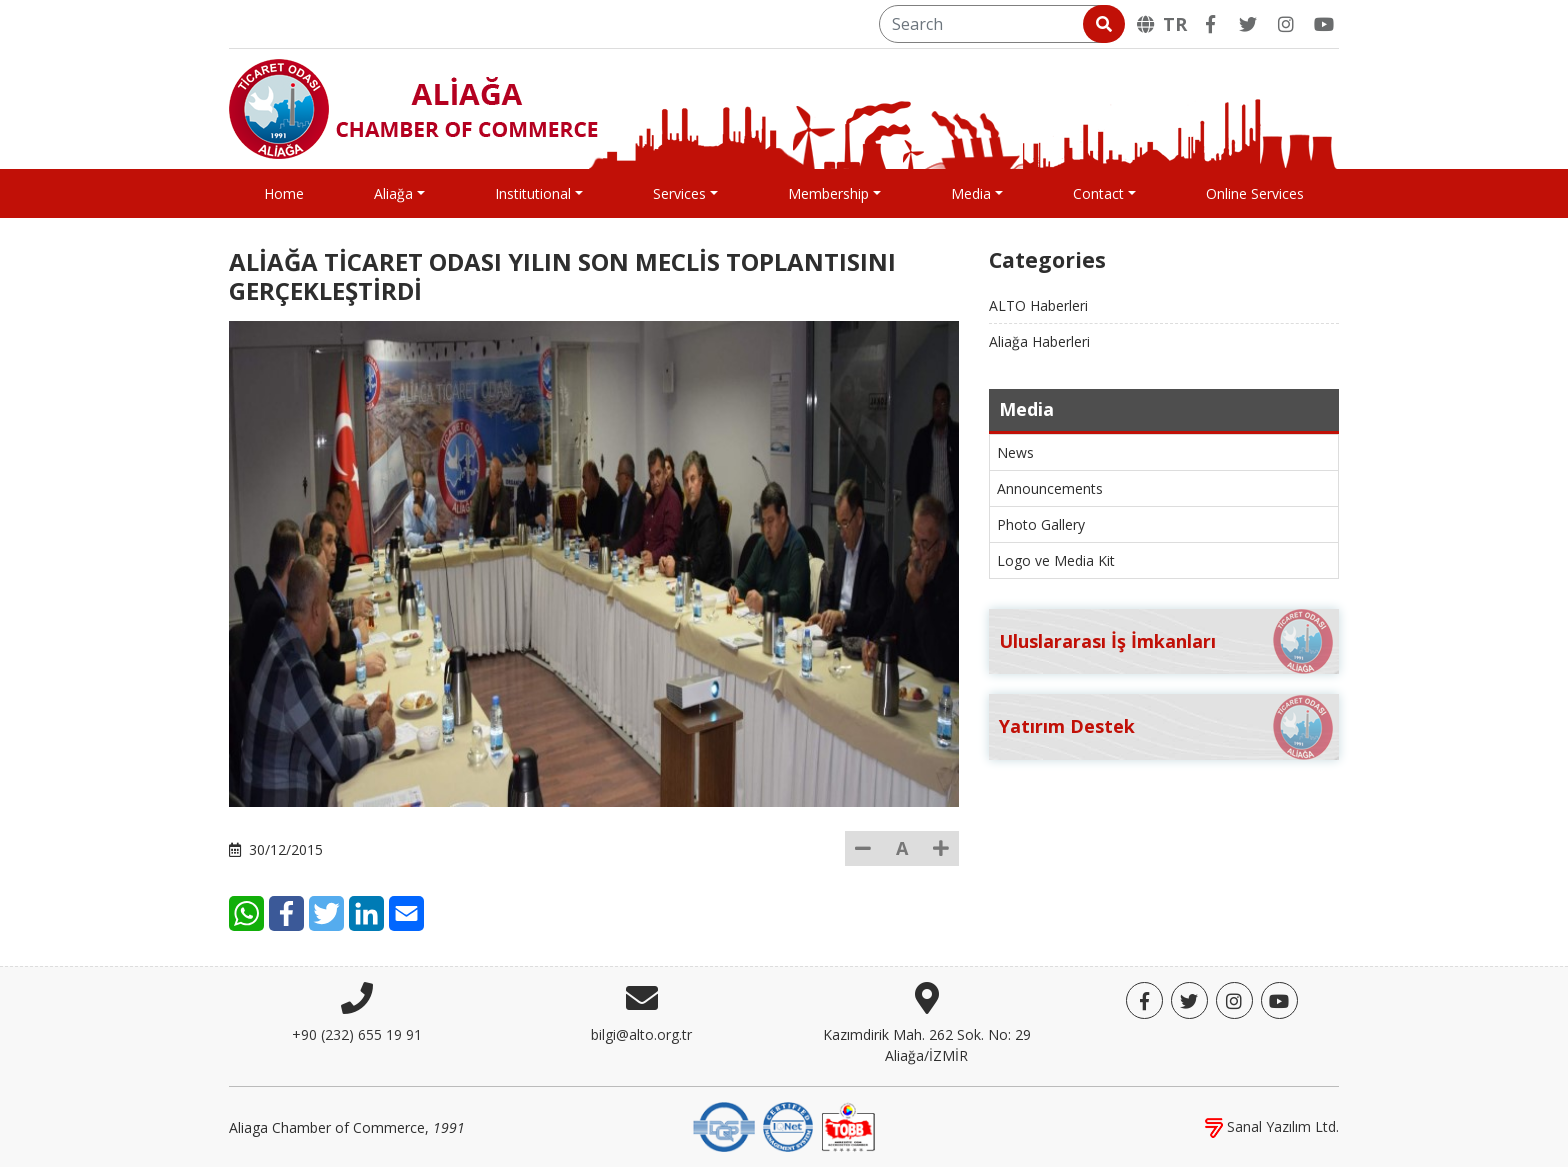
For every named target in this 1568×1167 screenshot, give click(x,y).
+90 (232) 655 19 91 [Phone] (357, 1034)
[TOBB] (848, 1125)
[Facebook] (1210, 24)
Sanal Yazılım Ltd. (1272, 1126)
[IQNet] (788, 1125)
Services (679, 193)
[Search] (1000, 24)
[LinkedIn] (366, 913)
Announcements (1050, 488)
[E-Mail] (406, 913)
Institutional (533, 193)
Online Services (1255, 193)
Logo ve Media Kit (1056, 560)
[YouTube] (1324, 24)
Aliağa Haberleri (1039, 341)
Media (971, 193)
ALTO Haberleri (1038, 305)
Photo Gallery (1041, 524)
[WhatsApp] (246, 913)
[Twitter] (1248, 24)
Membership (828, 193)
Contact (1098, 193)
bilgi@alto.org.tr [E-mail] (641, 1034)
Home (284, 193)
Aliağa (393, 193)
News (1015, 452)
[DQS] (724, 1125)
